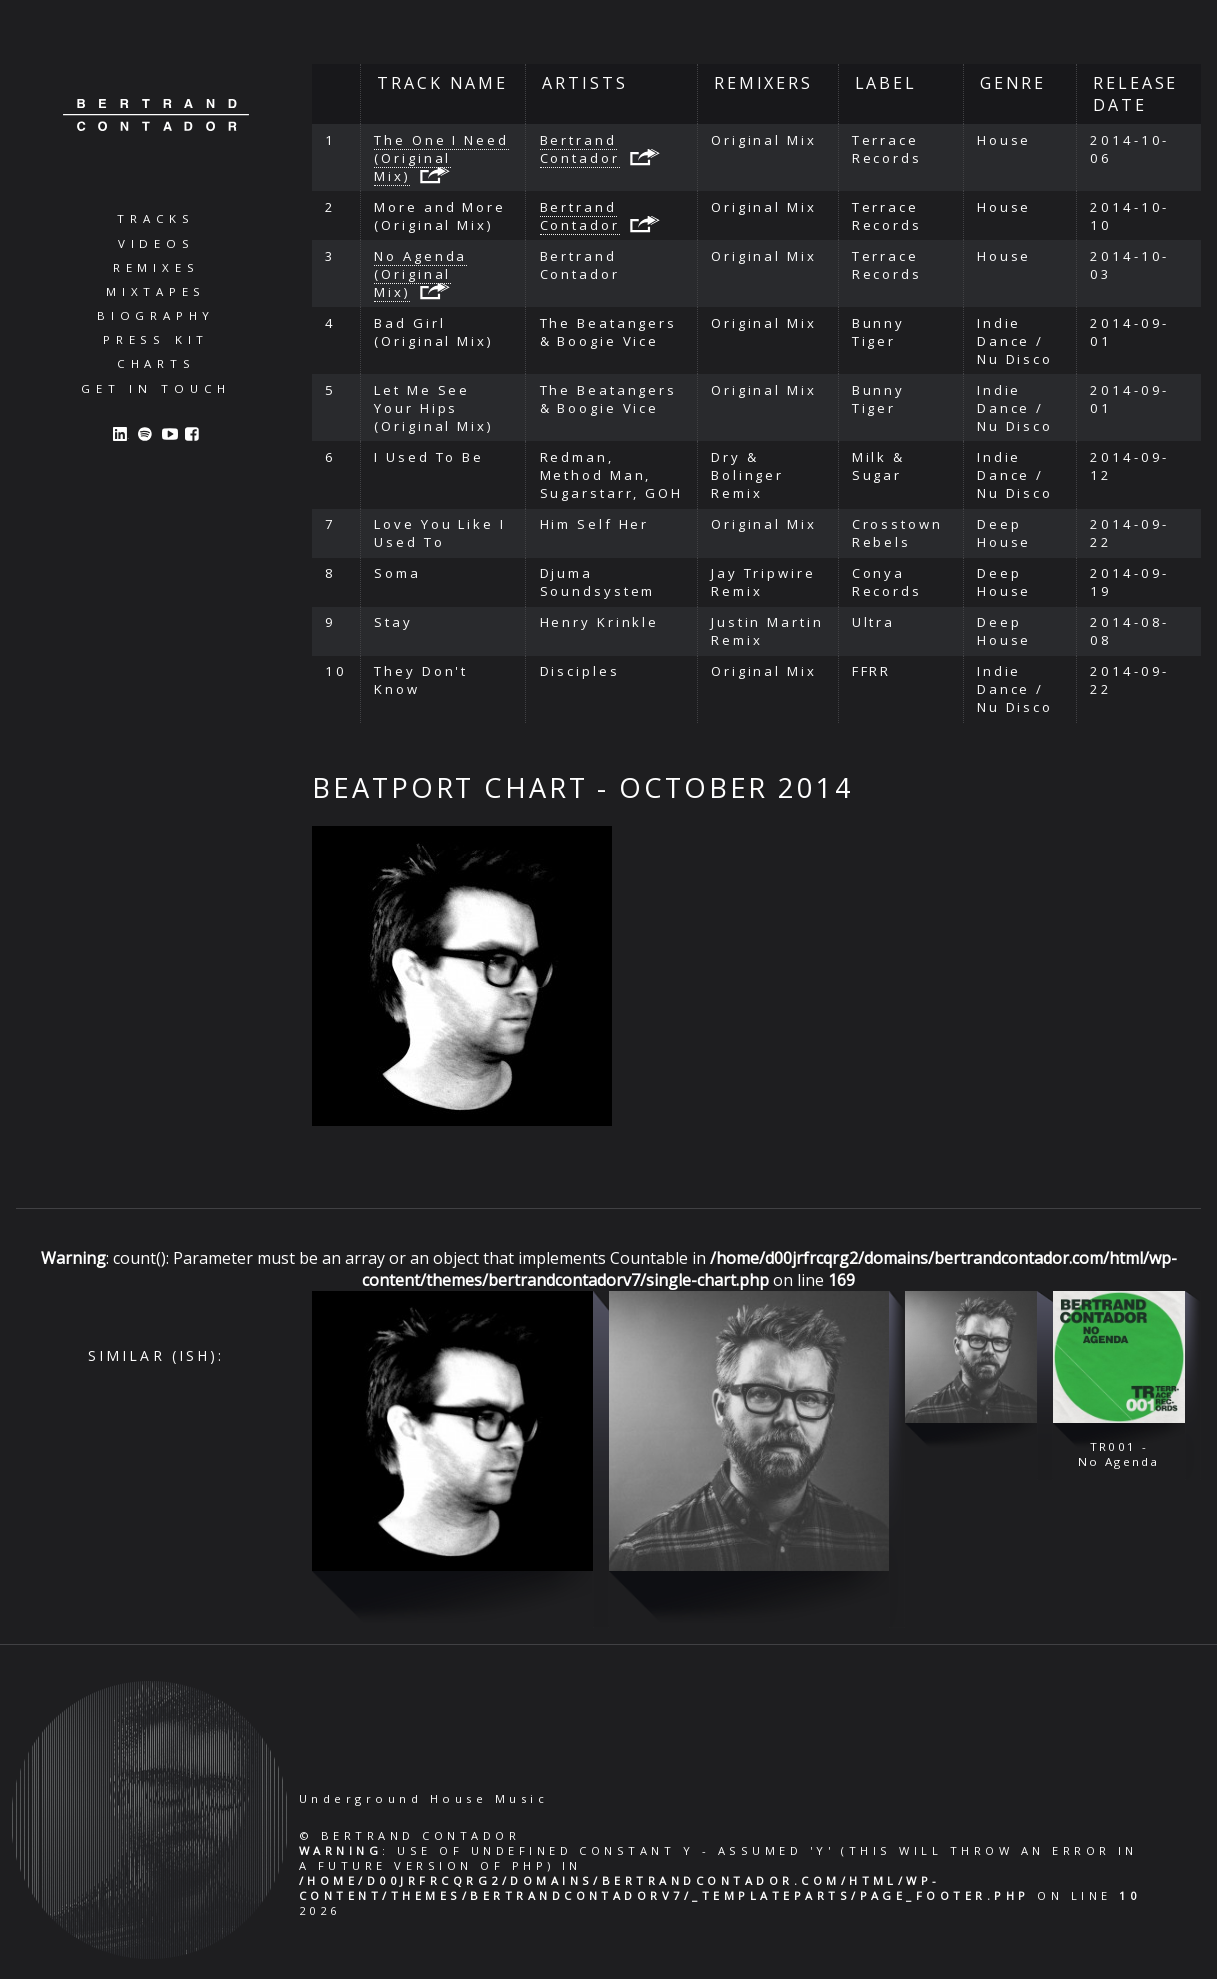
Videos (156, 243)
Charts (156, 363)
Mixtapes (156, 291)
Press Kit (156, 339)
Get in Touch (156, 388)
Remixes (156, 267)
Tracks (156, 218)
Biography (156, 315)
